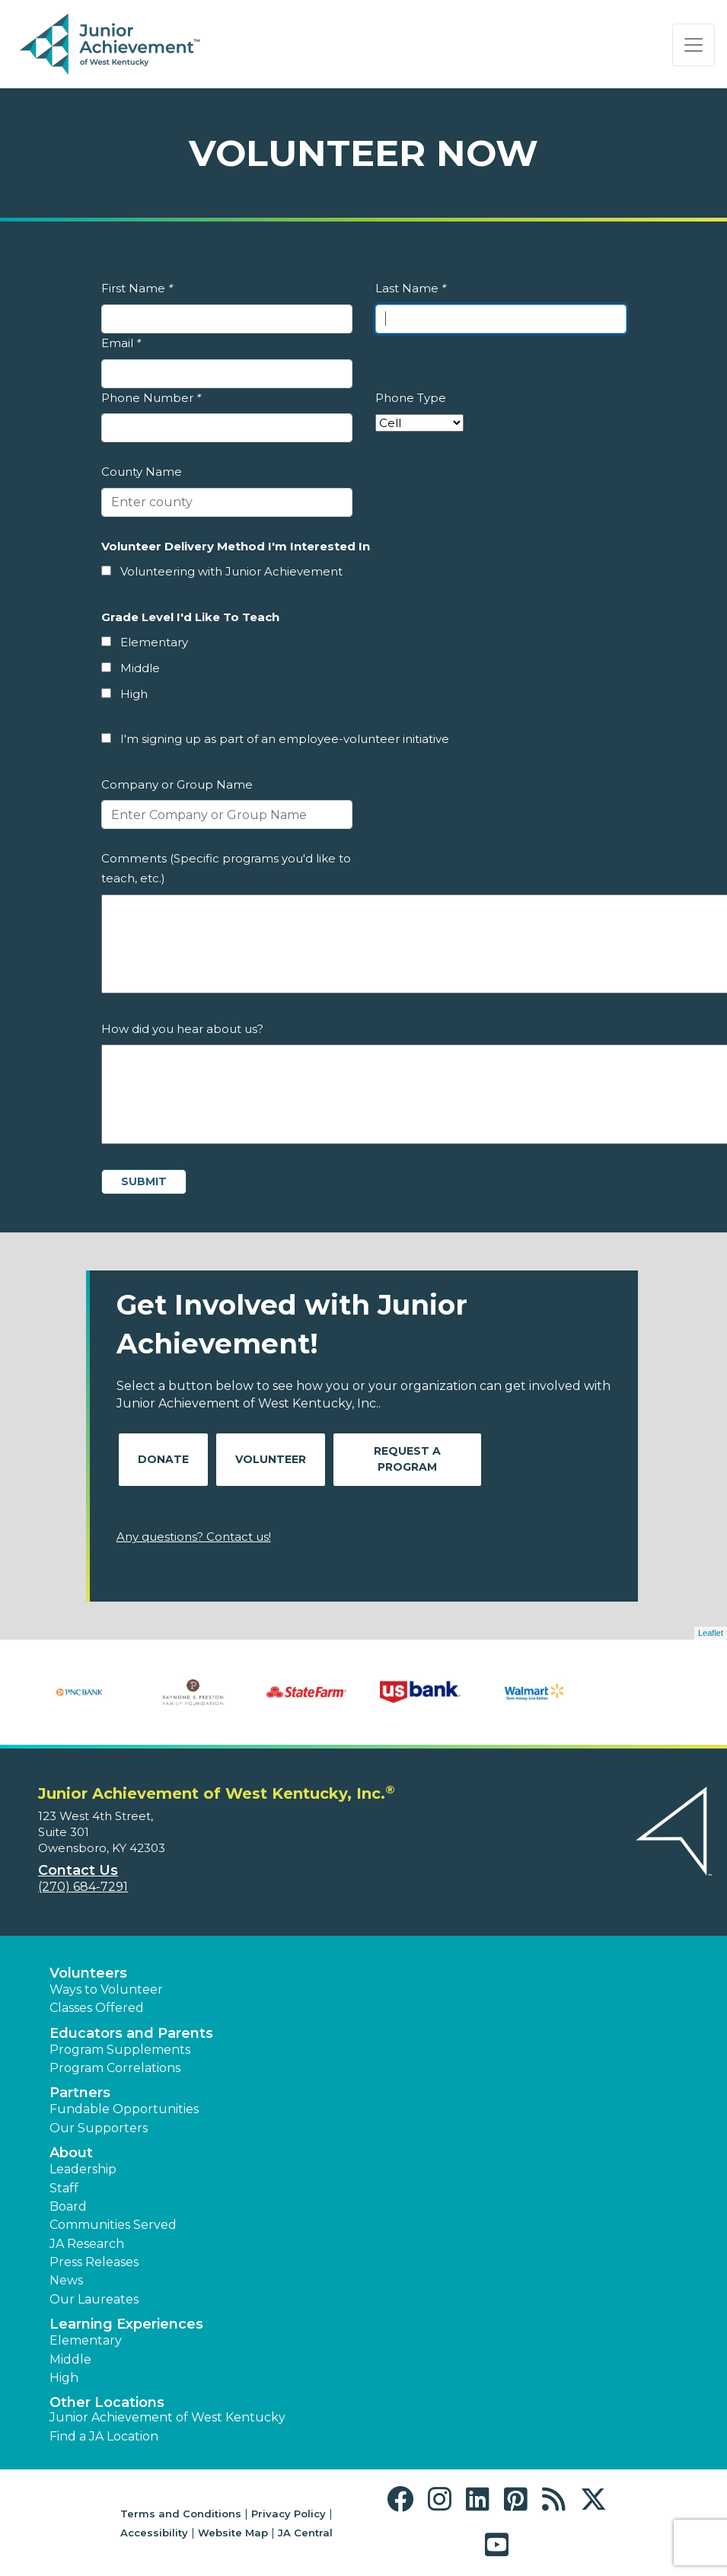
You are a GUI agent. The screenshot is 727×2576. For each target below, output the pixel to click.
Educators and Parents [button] (131, 2033)
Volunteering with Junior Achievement (231, 571)
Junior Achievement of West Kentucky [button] (167, 2417)
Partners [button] (79, 2092)
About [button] (71, 2153)
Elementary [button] (85, 2340)
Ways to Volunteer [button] (106, 1989)
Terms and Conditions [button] (180, 2513)
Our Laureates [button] (94, 2299)
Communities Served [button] (113, 2224)
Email (121, 343)
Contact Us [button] (78, 1870)
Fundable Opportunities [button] (124, 2109)
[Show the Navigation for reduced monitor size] (693, 45)
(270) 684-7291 (83, 1886)
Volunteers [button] (88, 1973)
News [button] (66, 2280)
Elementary (154, 642)
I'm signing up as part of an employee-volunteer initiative (284, 739)
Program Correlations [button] (114, 2068)
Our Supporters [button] (98, 2128)
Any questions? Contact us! (193, 1536)
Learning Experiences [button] (126, 2324)
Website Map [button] (233, 2533)
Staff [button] (63, 2188)
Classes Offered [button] (96, 2008)
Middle (140, 668)
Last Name (410, 288)
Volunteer (270, 1459)
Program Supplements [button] (119, 2049)
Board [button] (68, 2206)
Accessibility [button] (154, 2533)
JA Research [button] (86, 2243)
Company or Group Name (177, 784)
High (134, 694)
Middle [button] (70, 2359)
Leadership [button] (82, 2169)
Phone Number (151, 398)
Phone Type (410, 398)
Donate (163, 1459)
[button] (404, 2499)
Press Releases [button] (94, 2262)
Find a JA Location (103, 2436)
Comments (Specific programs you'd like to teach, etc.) (226, 868)
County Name (141, 471)
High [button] (63, 2377)
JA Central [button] (305, 2533)
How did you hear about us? (182, 1029)
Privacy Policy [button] (288, 2513)
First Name (137, 288)
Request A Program (407, 1459)
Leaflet (710, 1632)
